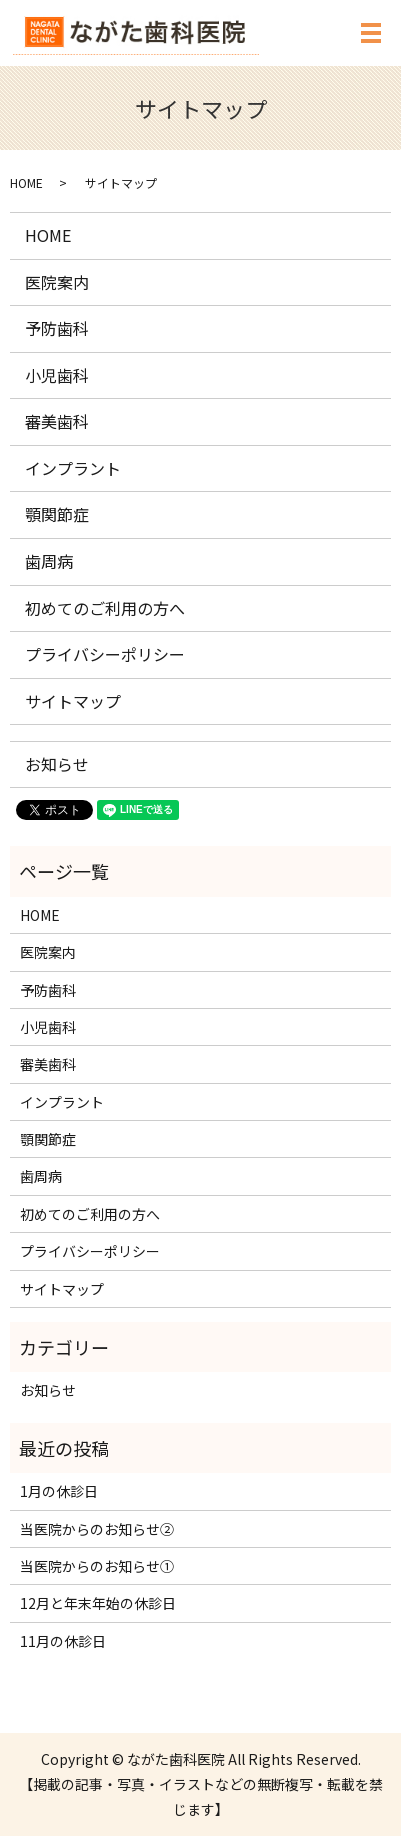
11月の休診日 (63, 1641)
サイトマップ (73, 701)
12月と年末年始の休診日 (98, 1603)
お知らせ (57, 764)
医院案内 (57, 282)
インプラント (73, 468)
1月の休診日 (59, 1491)
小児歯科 (57, 375)
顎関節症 (57, 514)
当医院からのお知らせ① (97, 1566)
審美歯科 (57, 421)
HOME (26, 182)
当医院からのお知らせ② (97, 1529)
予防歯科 (57, 328)
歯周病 (49, 561)
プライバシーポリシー (105, 654)
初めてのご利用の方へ (105, 608)
